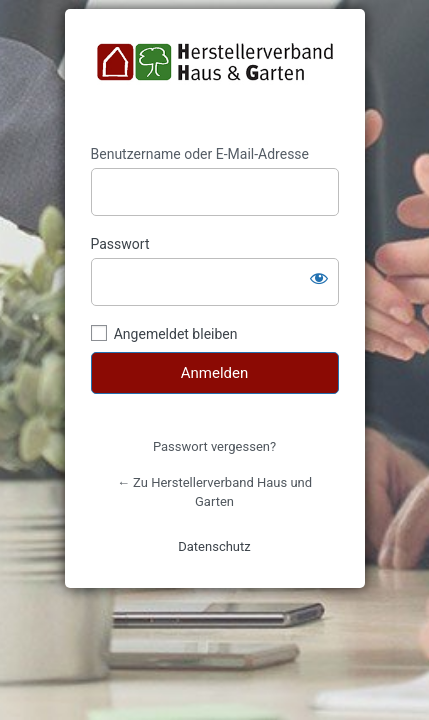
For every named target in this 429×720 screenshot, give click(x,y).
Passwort (120, 244)
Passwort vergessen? (214, 446)
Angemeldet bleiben (176, 334)
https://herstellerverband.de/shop (215, 77)
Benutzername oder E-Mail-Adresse (200, 154)
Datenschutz (214, 546)
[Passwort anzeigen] (319, 278)
